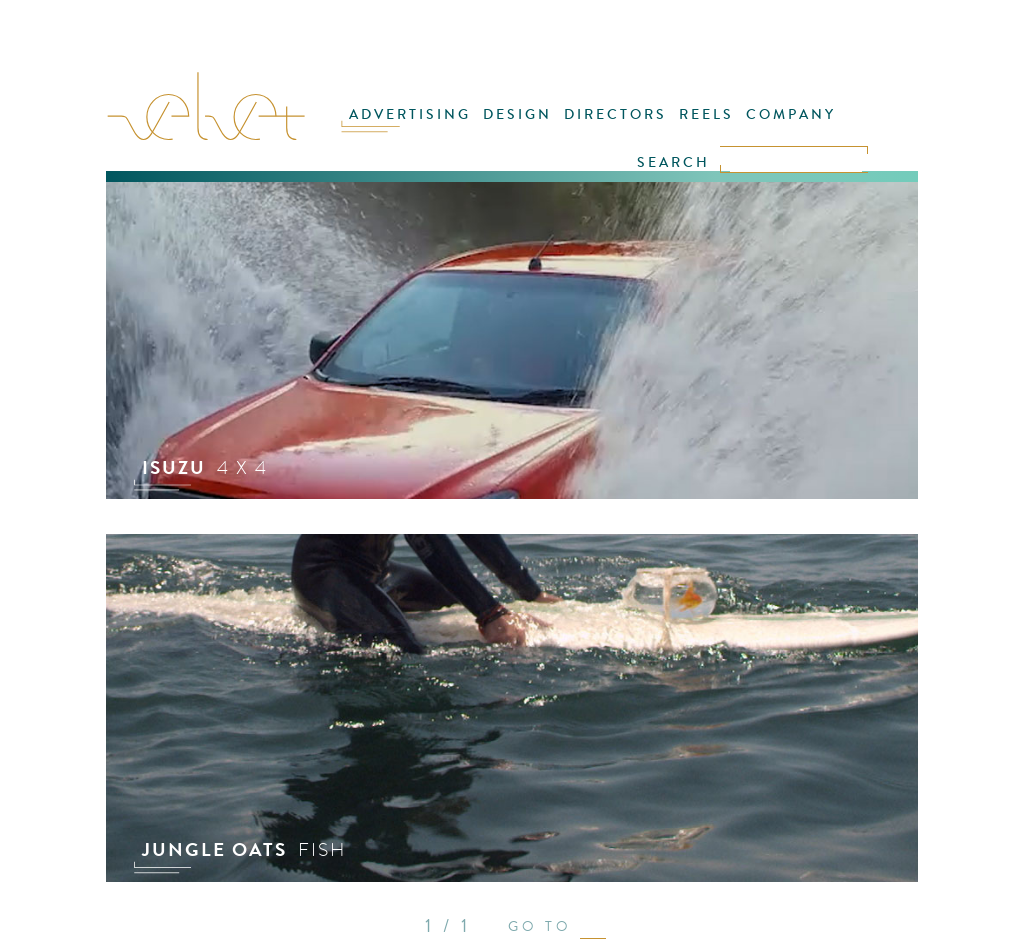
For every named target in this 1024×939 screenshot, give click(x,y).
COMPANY (791, 114)
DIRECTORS (615, 114)
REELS (706, 114)
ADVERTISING (410, 114)
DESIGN (517, 114)
